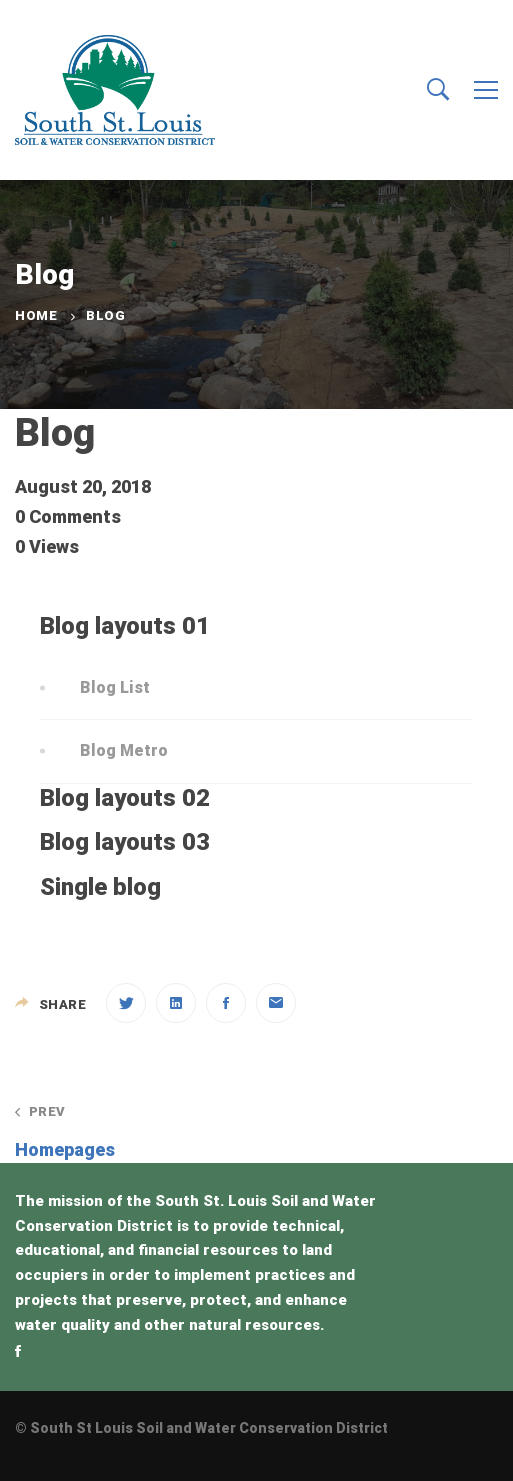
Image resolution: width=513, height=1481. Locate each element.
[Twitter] (126, 1003)
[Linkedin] (176, 1003)
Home (36, 315)
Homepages (126, 1131)
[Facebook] (226, 1003)
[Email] (276, 1003)
